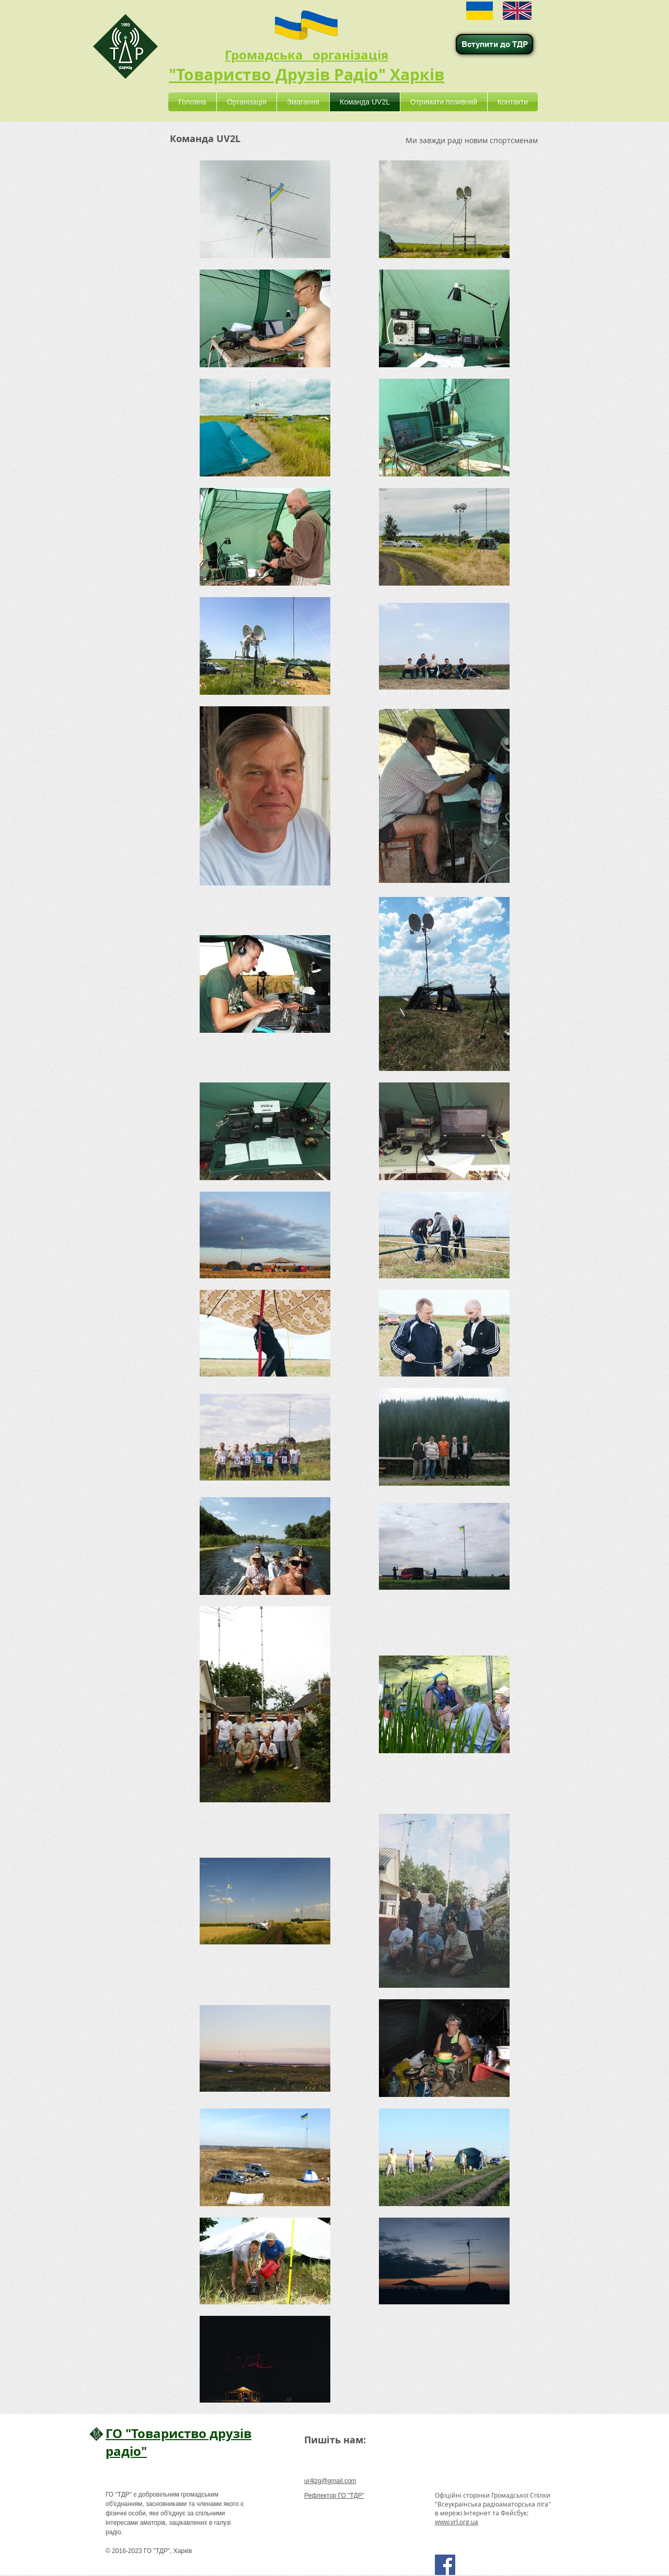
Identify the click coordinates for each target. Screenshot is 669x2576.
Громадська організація (306, 55)
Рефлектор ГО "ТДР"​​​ (334, 2495)
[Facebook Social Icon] (445, 2565)
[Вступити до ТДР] (494, 44)
